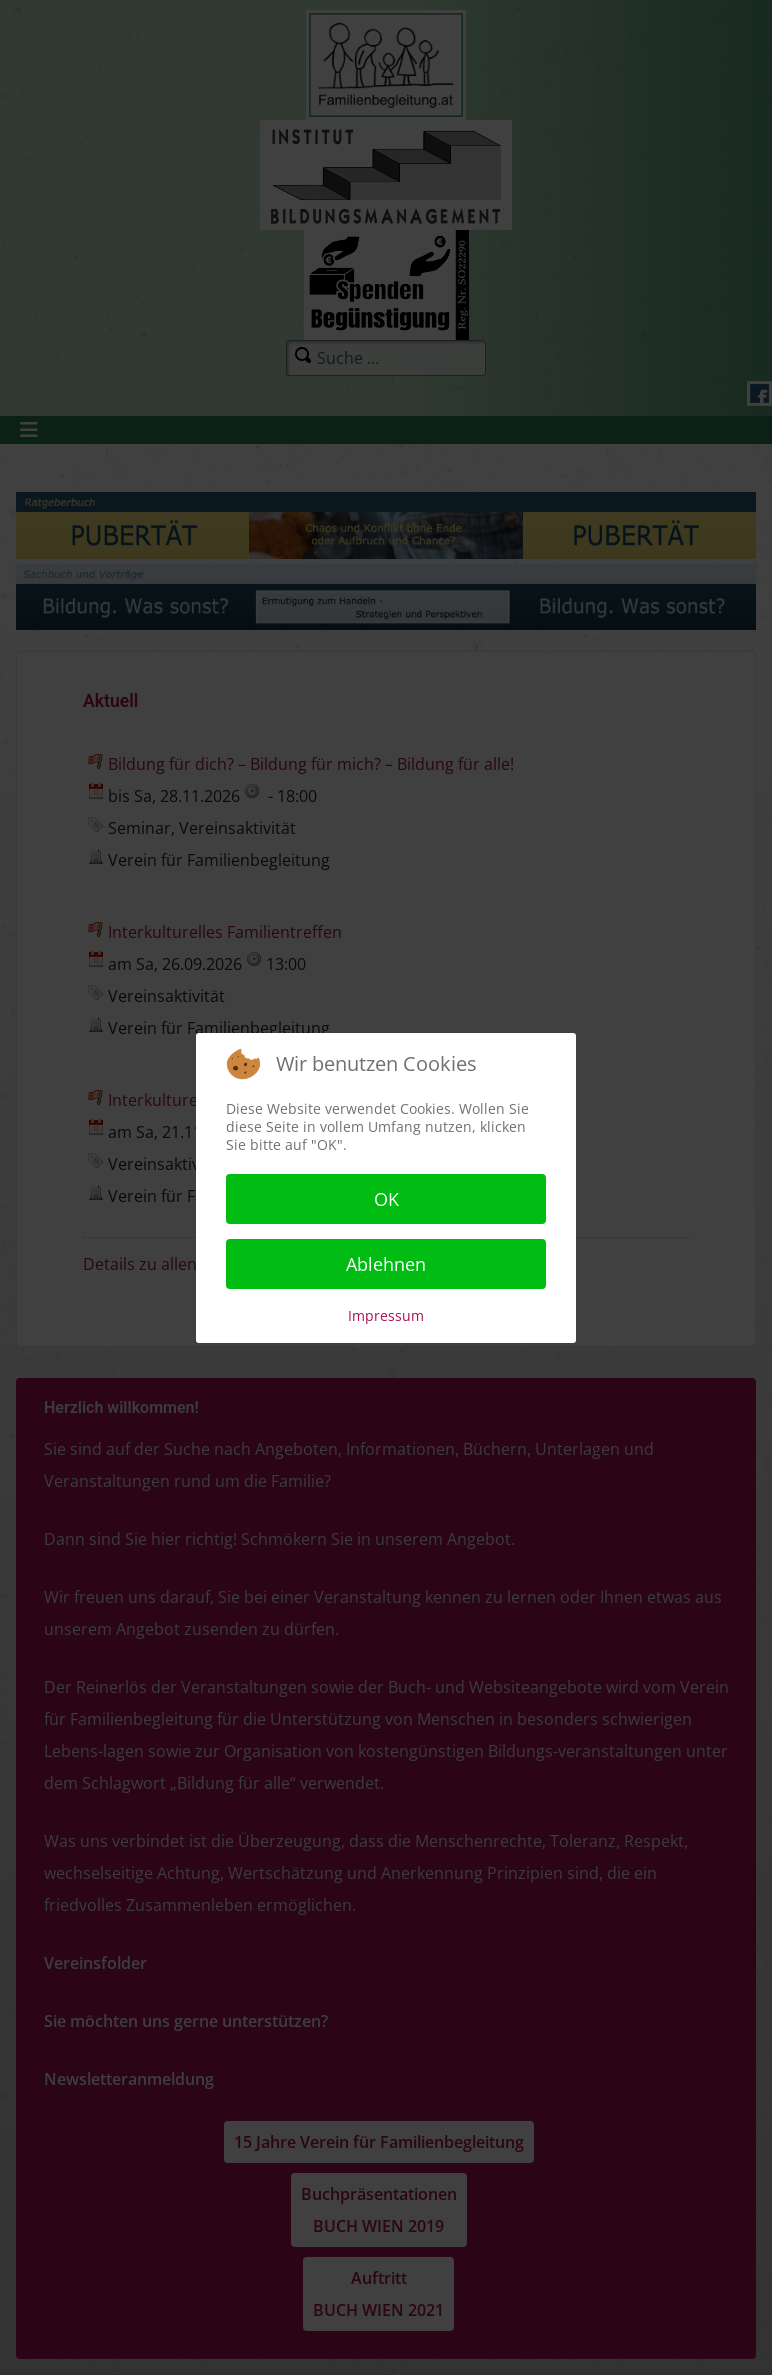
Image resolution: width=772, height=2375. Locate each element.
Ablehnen (386, 1264)
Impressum (386, 1315)
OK (386, 1199)
